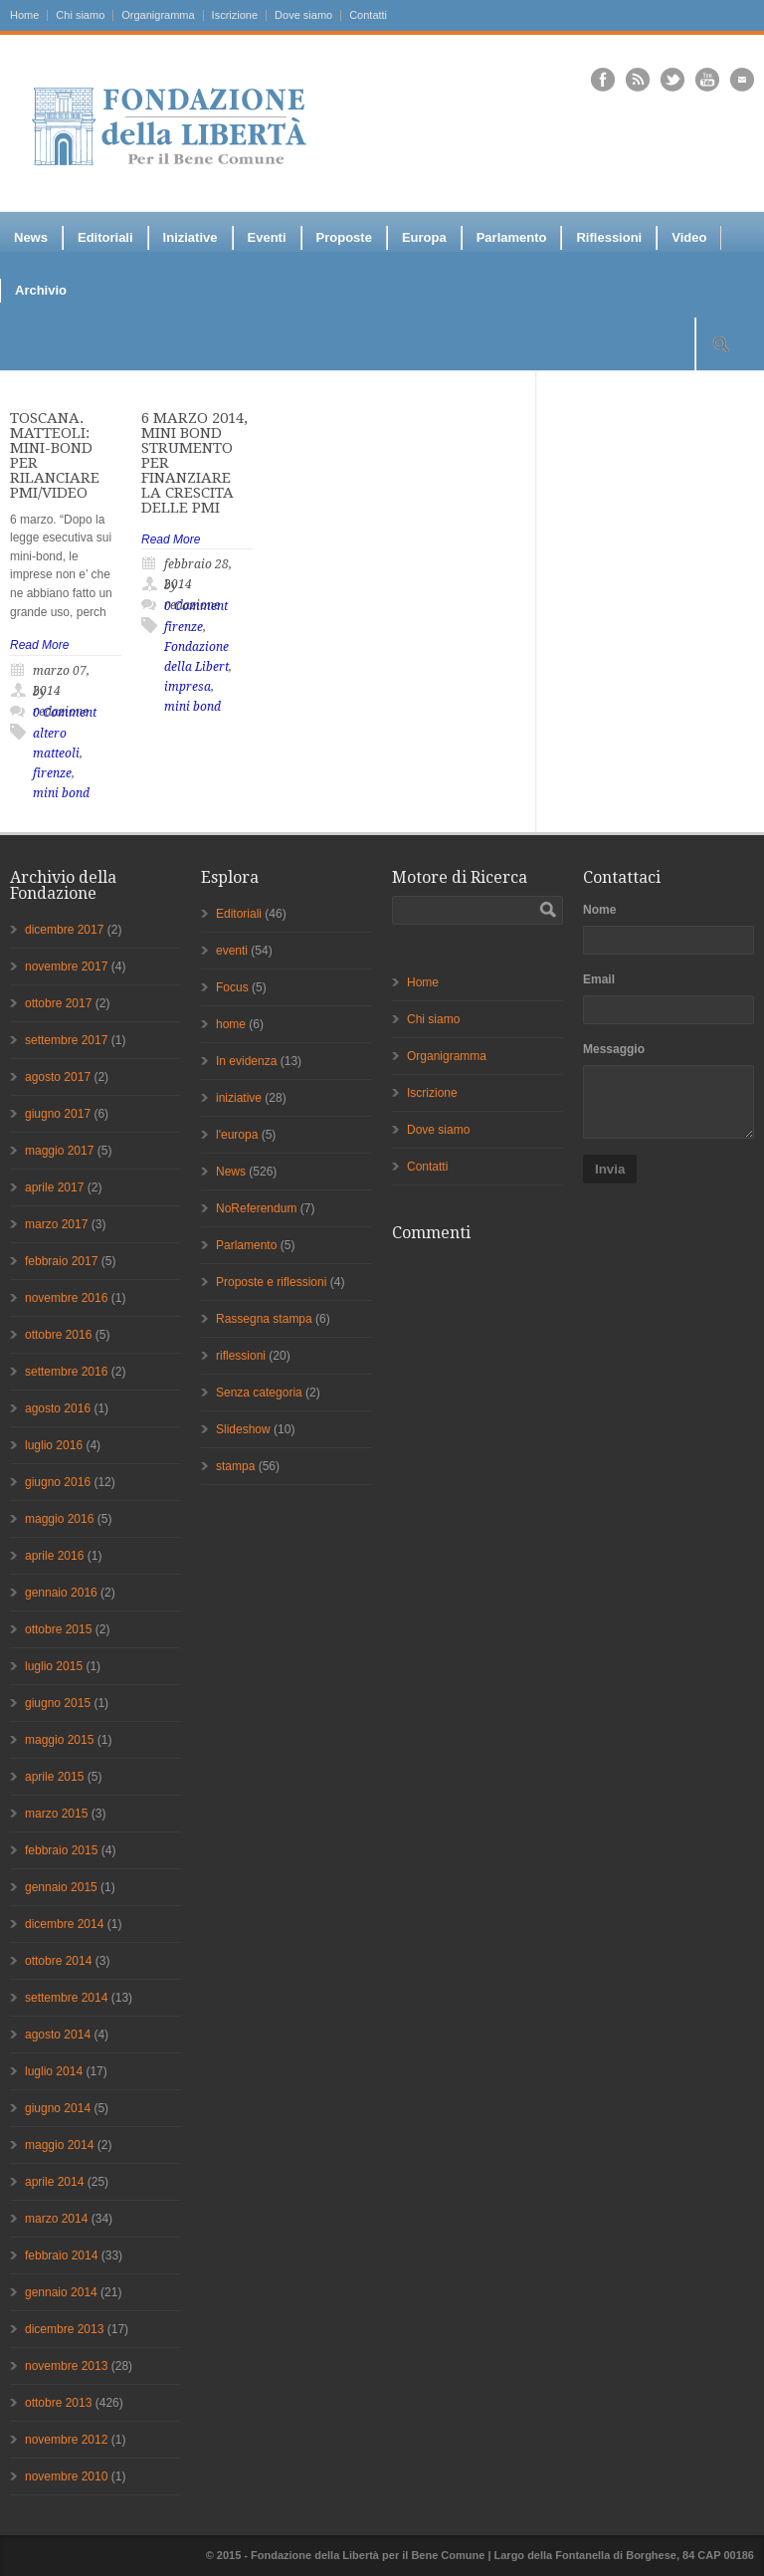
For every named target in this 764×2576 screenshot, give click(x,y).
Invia (610, 1169)
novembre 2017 (66, 966)
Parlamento (512, 237)
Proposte (344, 237)
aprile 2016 (54, 1556)
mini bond (61, 793)
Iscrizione (235, 15)
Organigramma (157, 15)
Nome (599, 910)
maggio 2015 (59, 1740)
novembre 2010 (66, 2476)
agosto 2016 (58, 1408)
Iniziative (190, 237)
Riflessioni (609, 237)
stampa (235, 1466)
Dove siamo (303, 15)
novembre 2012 (66, 2440)
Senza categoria (259, 1392)
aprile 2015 (54, 1777)
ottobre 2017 (58, 1003)
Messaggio (614, 1049)
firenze (52, 773)
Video (688, 237)
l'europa (237, 1135)
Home (24, 15)
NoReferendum (256, 1208)
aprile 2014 (54, 2182)
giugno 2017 (58, 1114)
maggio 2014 (59, 2145)
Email (599, 979)
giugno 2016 (58, 1482)
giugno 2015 (58, 1703)
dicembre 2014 (64, 1924)
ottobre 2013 (58, 2403)
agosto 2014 (58, 2034)
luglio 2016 (54, 1445)
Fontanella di (589, 2555)
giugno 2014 (58, 2108)
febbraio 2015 (61, 1850)
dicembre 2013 (64, 2329)
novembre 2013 (66, 2366)
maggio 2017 (59, 1151)
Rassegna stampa (264, 1319)
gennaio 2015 (61, 1887)
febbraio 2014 (61, 2255)
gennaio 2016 (61, 1593)
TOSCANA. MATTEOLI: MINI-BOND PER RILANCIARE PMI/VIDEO (54, 455)
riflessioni (241, 1356)
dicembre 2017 (64, 930)
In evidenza (246, 1061)
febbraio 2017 (61, 1261)
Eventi (267, 237)
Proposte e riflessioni (271, 1282)
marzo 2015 (56, 1814)
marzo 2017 (56, 1224)
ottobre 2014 (58, 1961)
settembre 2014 (66, 1998)
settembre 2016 (66, 1372)
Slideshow (243, 1429)
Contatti (368, 15)
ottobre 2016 (58, 1335)
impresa (187, 687)
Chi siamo (80, 15)
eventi (232, 951)
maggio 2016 (59, 1519)
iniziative (239, 1098)
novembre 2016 (66, 1298)
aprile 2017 (54, 1187)
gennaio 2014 (61, 2292)
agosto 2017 (58, 1077)
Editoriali (105, 237)
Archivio (41, 290)
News (31, 237)
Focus (232, 987)
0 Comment (64, 713)
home (231, 1024)
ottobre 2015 (58, 1629)
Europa (424, 237)
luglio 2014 (54, 2071)
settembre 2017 (66, 1040)
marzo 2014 (56, 2219)
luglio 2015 (54, 1666)
